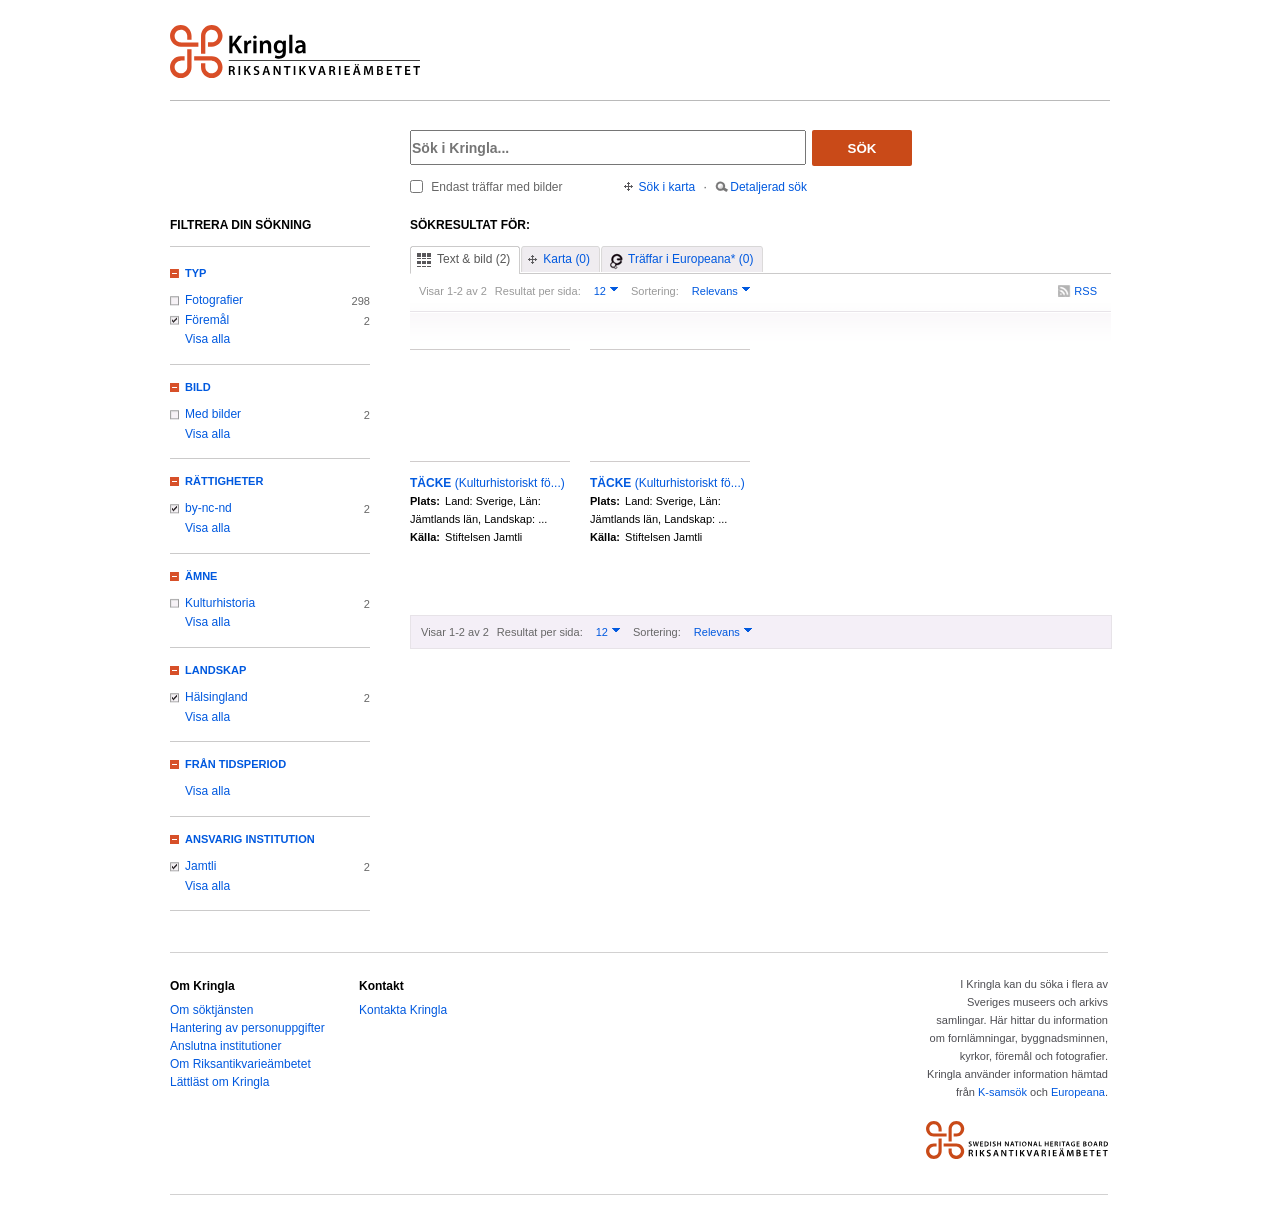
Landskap (215, 670)
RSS (1085, 291)
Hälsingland (216, 697)
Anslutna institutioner (225, 1046)
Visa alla (207, 339)
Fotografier (214, 300)
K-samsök (1002, 1092)
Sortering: (655, 291)
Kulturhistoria (220, 603)
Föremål (207, 320)
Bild (198, 387)
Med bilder (213, 414)
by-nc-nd (208, 508)
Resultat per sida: (538, 291)
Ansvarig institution (250, 839)
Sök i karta (667, 187)
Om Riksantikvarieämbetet (240, 1064)
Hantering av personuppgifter (247, 1028)
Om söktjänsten (211, 1010)
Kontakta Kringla (403, 1010)
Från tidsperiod (235, 764)
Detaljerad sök (768, 187)
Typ (195, 273)
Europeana (1078, 1092)
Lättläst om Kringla (219, 1082)
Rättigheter (224, 481)
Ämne (201, 576)
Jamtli (200, 866)
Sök (862, 148)
